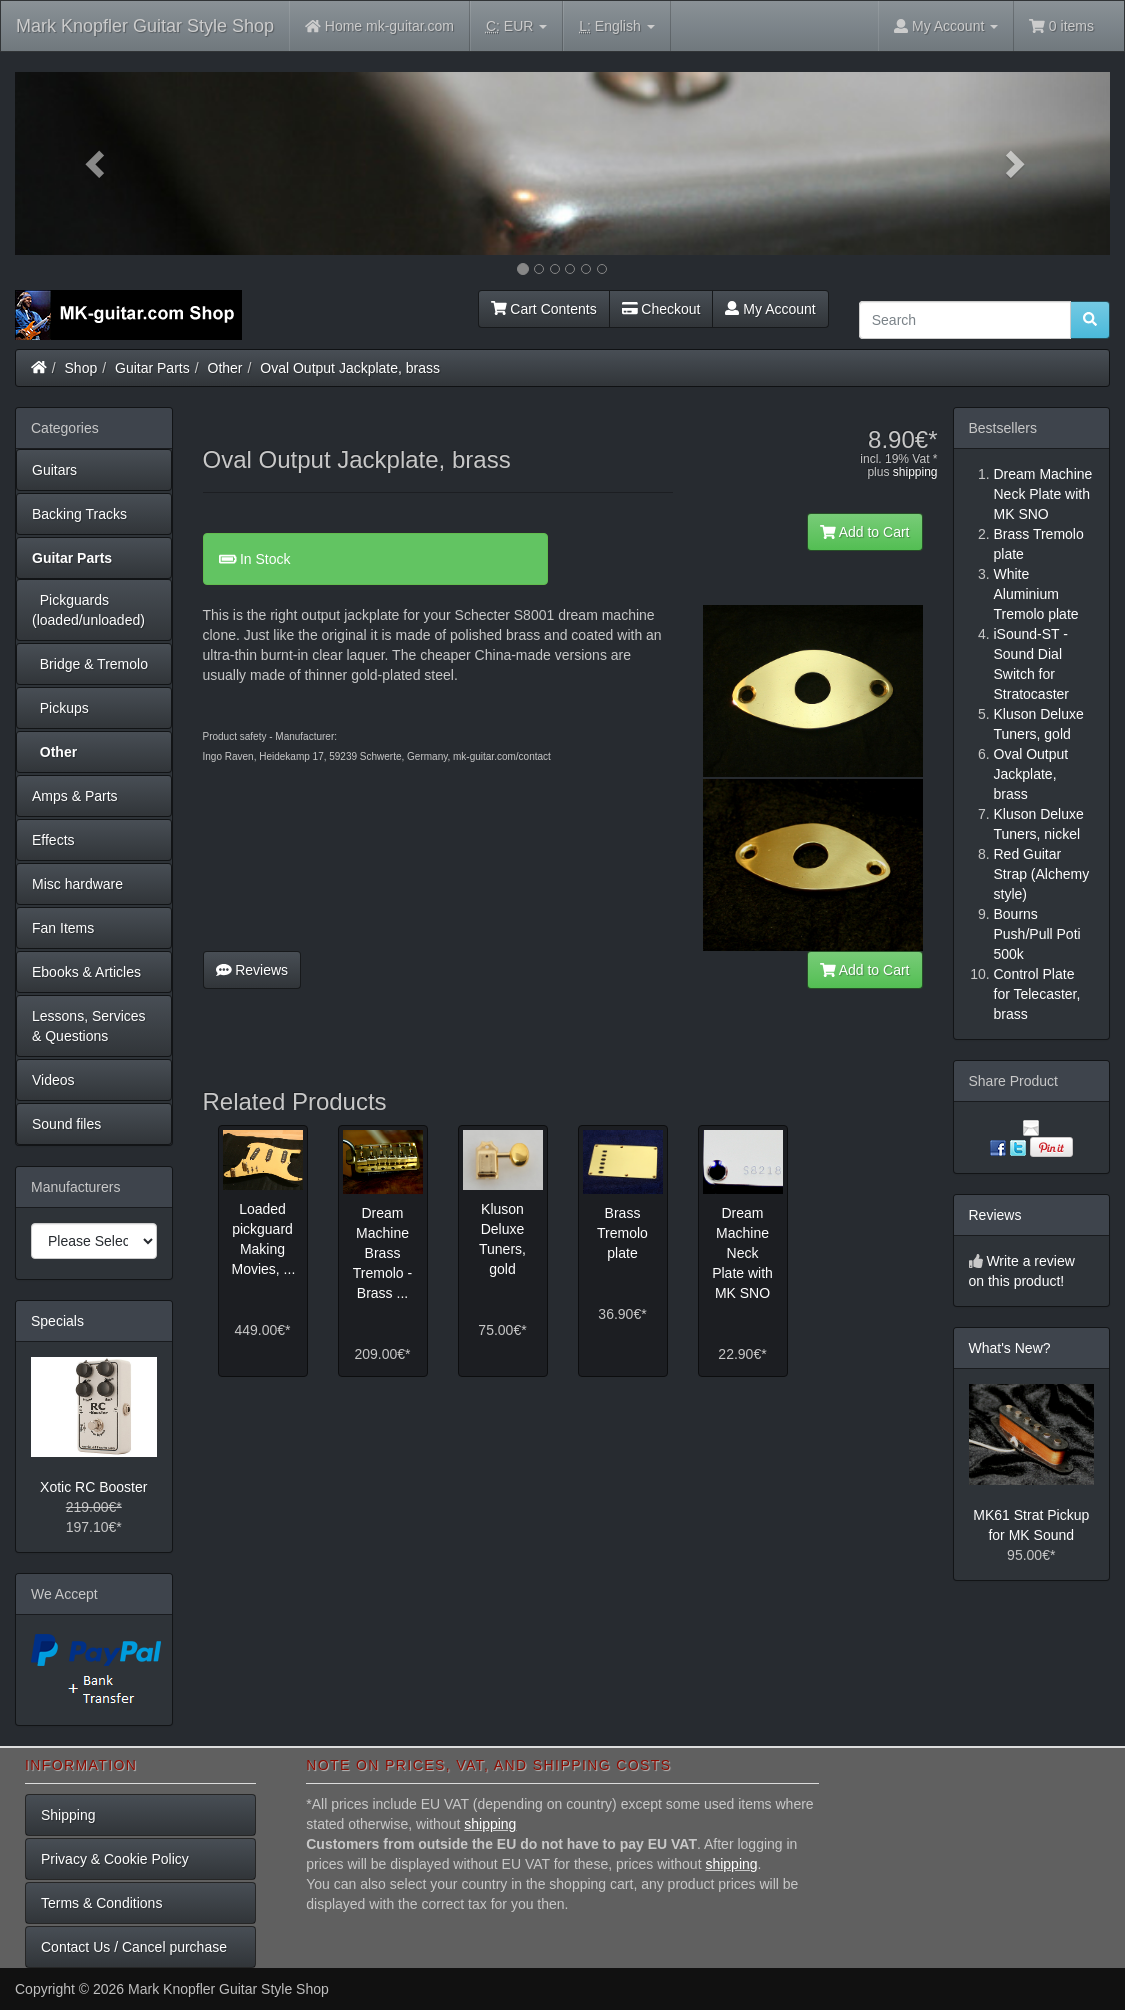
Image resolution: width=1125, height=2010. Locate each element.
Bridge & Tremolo (90, 664)
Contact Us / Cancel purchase (134, 1947)
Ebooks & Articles (86, 972)
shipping (915, 472)
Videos (53, 1080)
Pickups (60, 708)
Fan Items (63, 928)
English (616, 26)
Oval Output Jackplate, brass (350, 368)
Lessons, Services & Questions (89, 1026)
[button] (97, 163)
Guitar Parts (152, 368)
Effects (53, 840)
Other (225, 368)
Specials (57, 1321)
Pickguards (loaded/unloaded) (88, 610)
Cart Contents (544, 309)
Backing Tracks (79, 514)
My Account (770, 309)
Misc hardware (77, 884)
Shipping (68, 1815)
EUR (516, 26)
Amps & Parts (75, 796)
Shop (81, 368)
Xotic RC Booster (93, 1487)
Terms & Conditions (101, 1903)
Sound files (66, 1124)
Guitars (54, 470)
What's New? (1010, 1348)
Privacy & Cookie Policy (115, 1859)
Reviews (252, 970)
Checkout (661, 309)
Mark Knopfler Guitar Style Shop (145, 26)
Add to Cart (865, 532)
